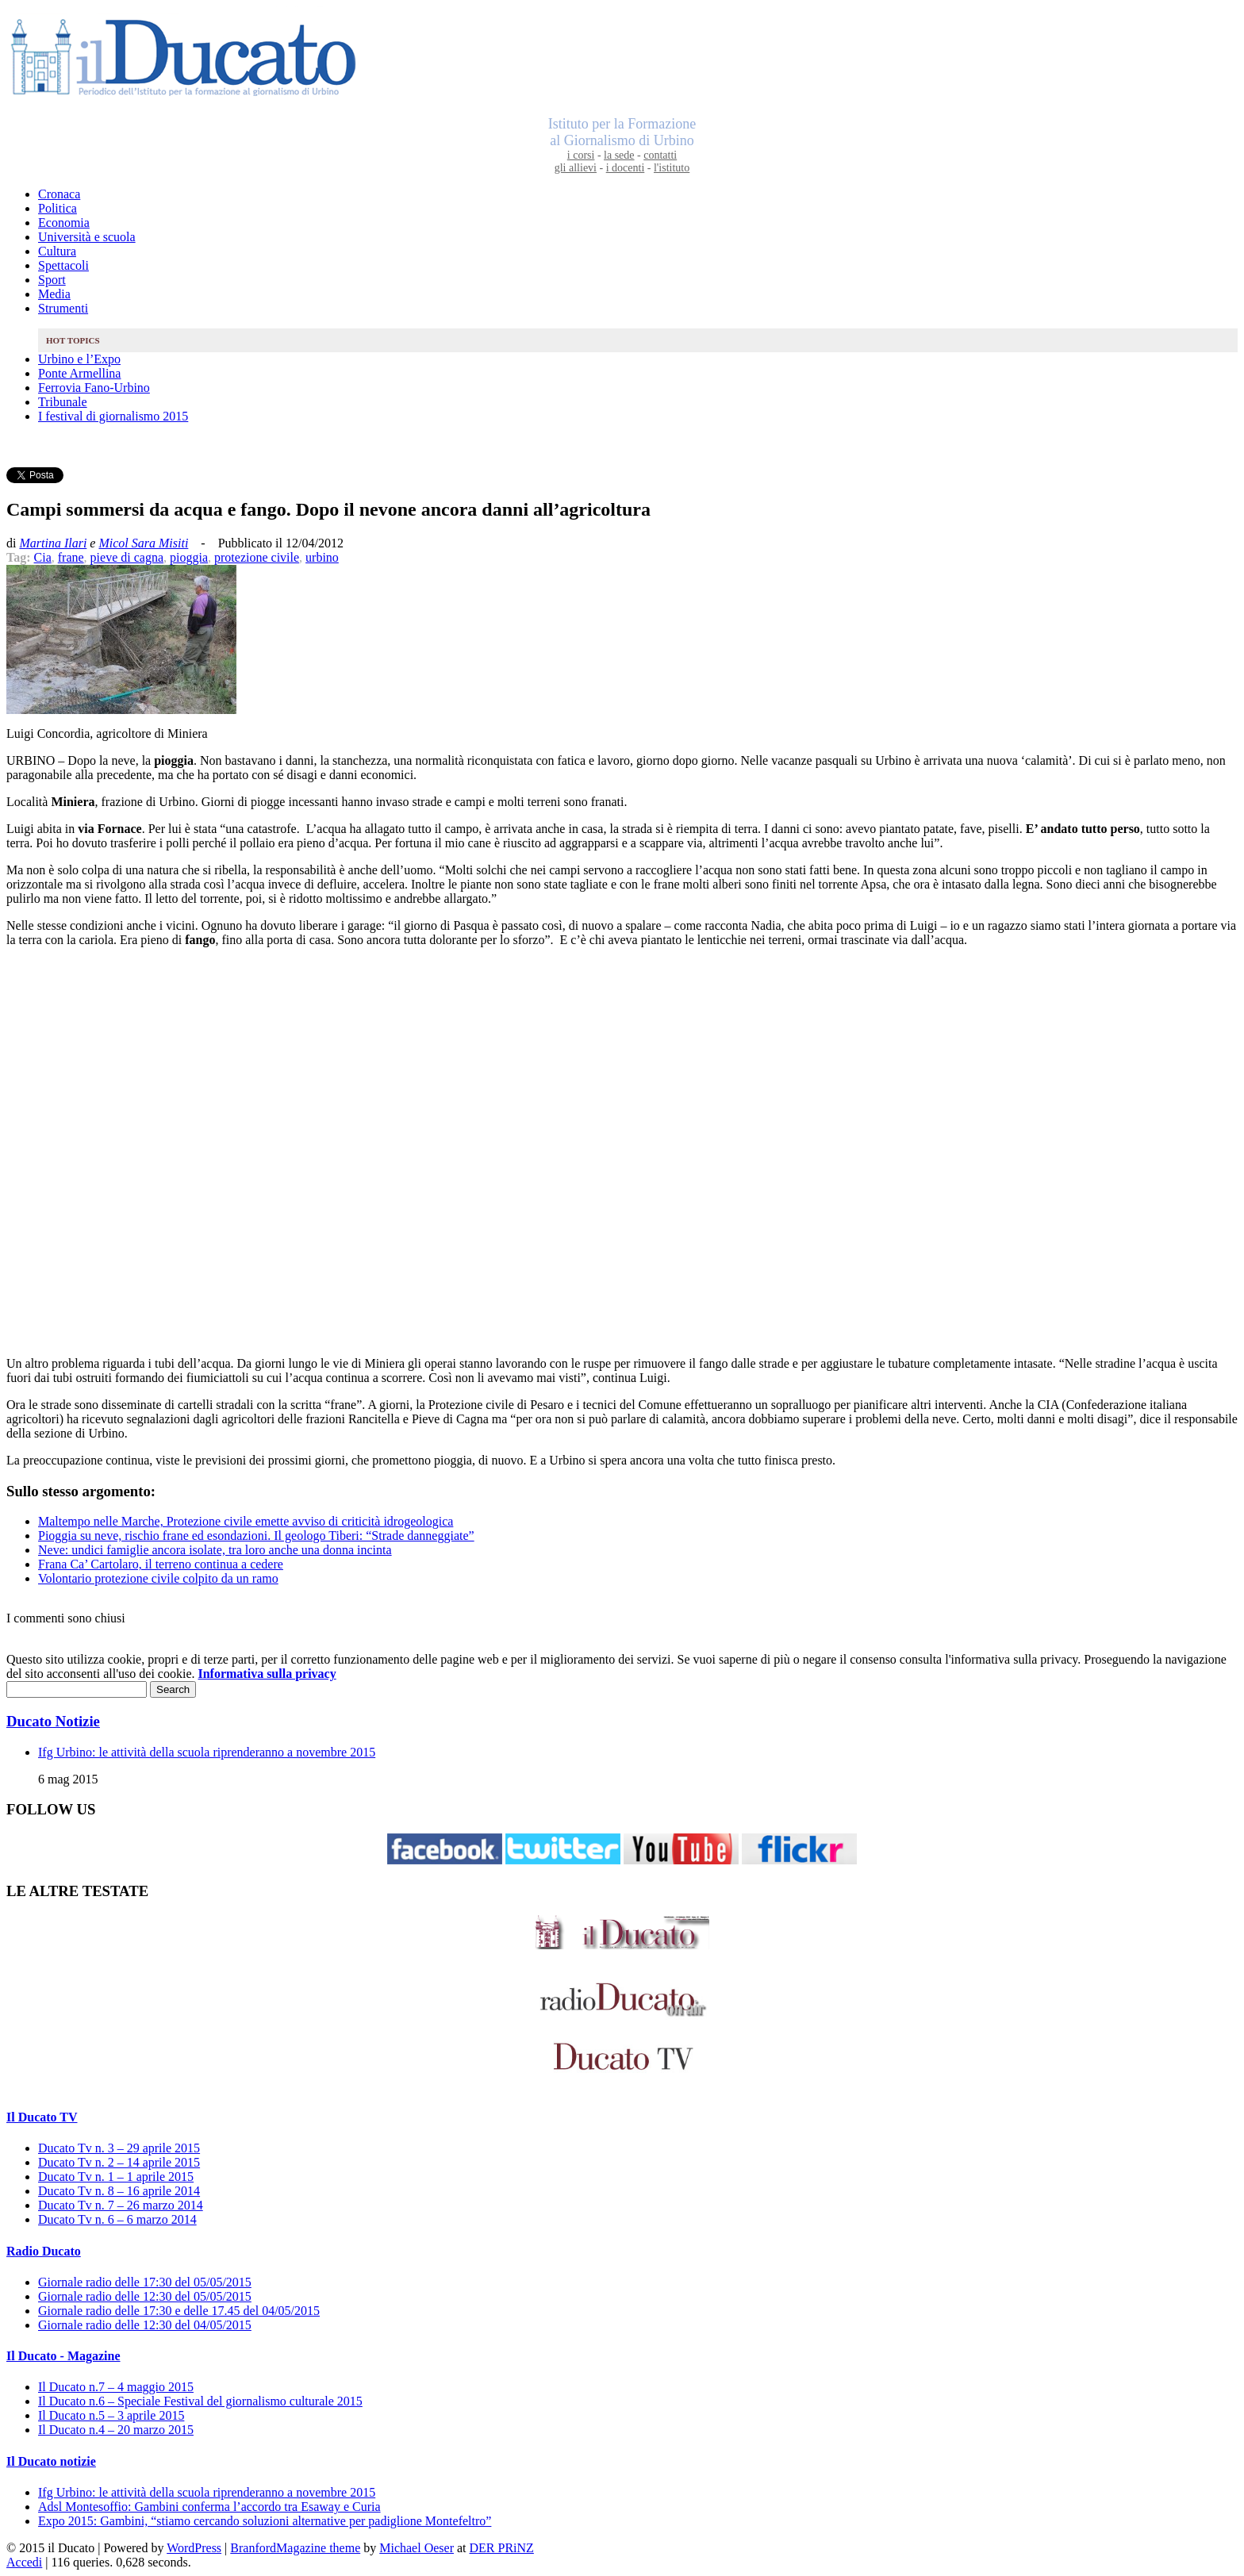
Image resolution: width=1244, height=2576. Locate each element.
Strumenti (63, 308)
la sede (619, 155)
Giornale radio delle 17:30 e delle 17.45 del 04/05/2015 (179, 2310)
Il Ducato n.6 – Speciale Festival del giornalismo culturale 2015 (200, 2401)
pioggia (189, 557)
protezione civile (256, 557)
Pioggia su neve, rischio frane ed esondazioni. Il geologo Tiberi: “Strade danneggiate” (256, 1535)
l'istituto (671, 168)
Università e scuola (87, 237)
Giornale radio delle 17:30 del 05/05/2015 (144, 2282)
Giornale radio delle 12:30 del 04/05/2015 (144, 2325)
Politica (57, 208)
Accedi (24, 2562)
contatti (660, 155)
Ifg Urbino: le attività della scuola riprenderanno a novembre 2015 (206, 1752)
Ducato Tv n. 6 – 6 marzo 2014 (117, 2219)
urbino (322, 557)
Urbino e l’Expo (79, 359)
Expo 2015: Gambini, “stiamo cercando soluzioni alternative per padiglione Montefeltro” (264, 2521)
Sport (52, 279)
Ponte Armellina (79, 373)
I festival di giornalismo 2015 (113, 416)
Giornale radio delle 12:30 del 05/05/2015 (144, 2296)
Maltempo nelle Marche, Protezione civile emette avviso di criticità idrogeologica (245, 1521)
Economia (64, 222)
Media (54, 294)
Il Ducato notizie (51, 2461)
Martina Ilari (52, 543)
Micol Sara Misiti (143, 543)
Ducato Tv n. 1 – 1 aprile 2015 (116, 2176)
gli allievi (576, 168)
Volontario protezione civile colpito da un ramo (158, 1578)
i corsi (581, 155)
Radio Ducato (43, 2251)
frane (71, 557)
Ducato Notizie (53, 1721)
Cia (43, 557)
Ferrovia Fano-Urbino (94, 387)
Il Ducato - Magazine (63, 2356)
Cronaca (59, 194)
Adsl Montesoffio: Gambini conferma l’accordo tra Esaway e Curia (209, 2506)
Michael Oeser (416, 2548)
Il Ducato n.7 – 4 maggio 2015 (116, 2387)
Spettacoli (63, 265)
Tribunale (62, 402)
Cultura (57, 251)
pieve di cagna (126, 557)
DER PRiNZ (502, 2548)
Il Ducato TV (42, 2117)
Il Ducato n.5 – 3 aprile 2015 (111, 2415)
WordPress (194, 2548)
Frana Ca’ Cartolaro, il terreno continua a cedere (160, 1564)
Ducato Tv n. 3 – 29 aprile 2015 (119, 2148)
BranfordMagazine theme (295, 2548)
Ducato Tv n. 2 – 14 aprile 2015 (119, 2162)
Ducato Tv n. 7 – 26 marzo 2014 (120, 2205)
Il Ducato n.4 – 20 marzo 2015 (116, 2429)
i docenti (625, 168)
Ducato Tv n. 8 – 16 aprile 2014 (119, 2191)
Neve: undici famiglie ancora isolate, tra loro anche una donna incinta (215, 1550)
